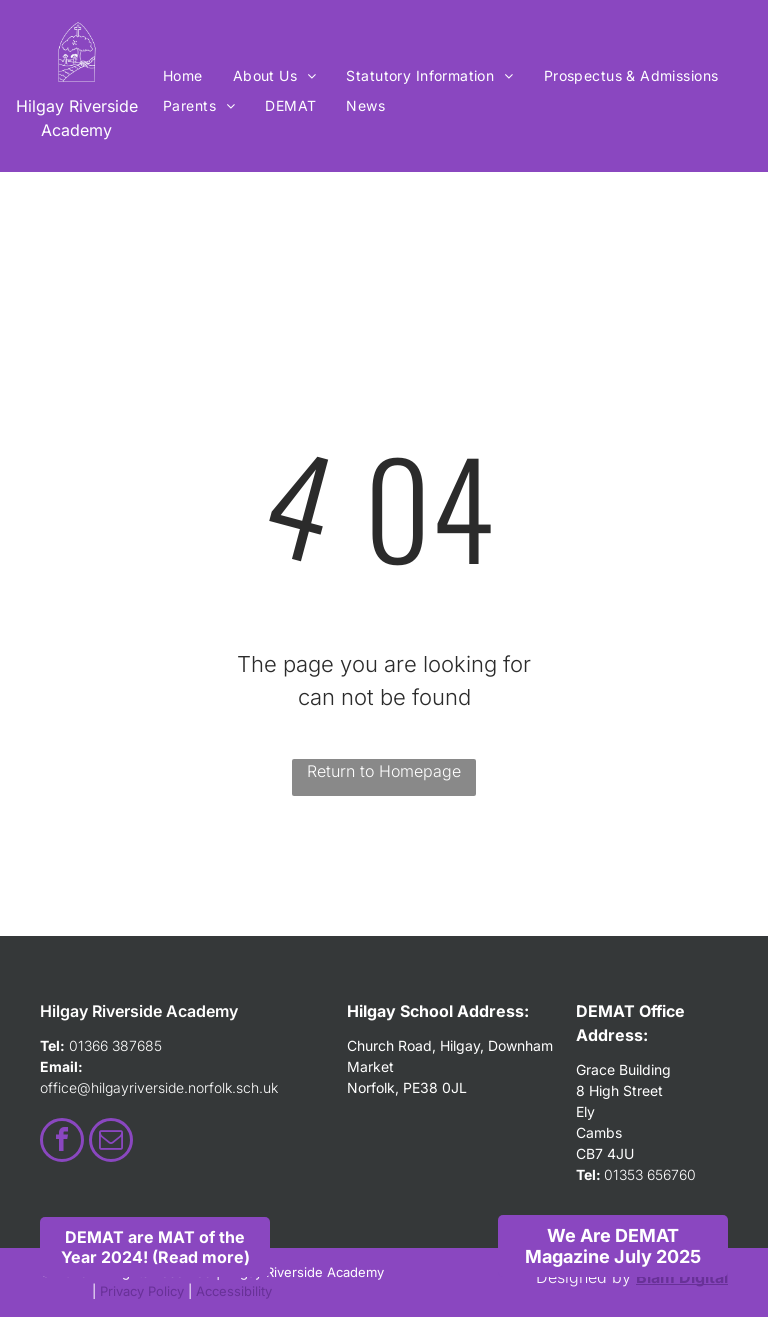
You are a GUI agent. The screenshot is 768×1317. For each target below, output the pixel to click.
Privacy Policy (142, 1291)
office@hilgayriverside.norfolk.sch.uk (159, 1087)
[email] (111, 1142)
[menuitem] (183, 75)
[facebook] (62, 1142)
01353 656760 (650, 1174)
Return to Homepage (384, 771)
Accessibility (234, 1291)
